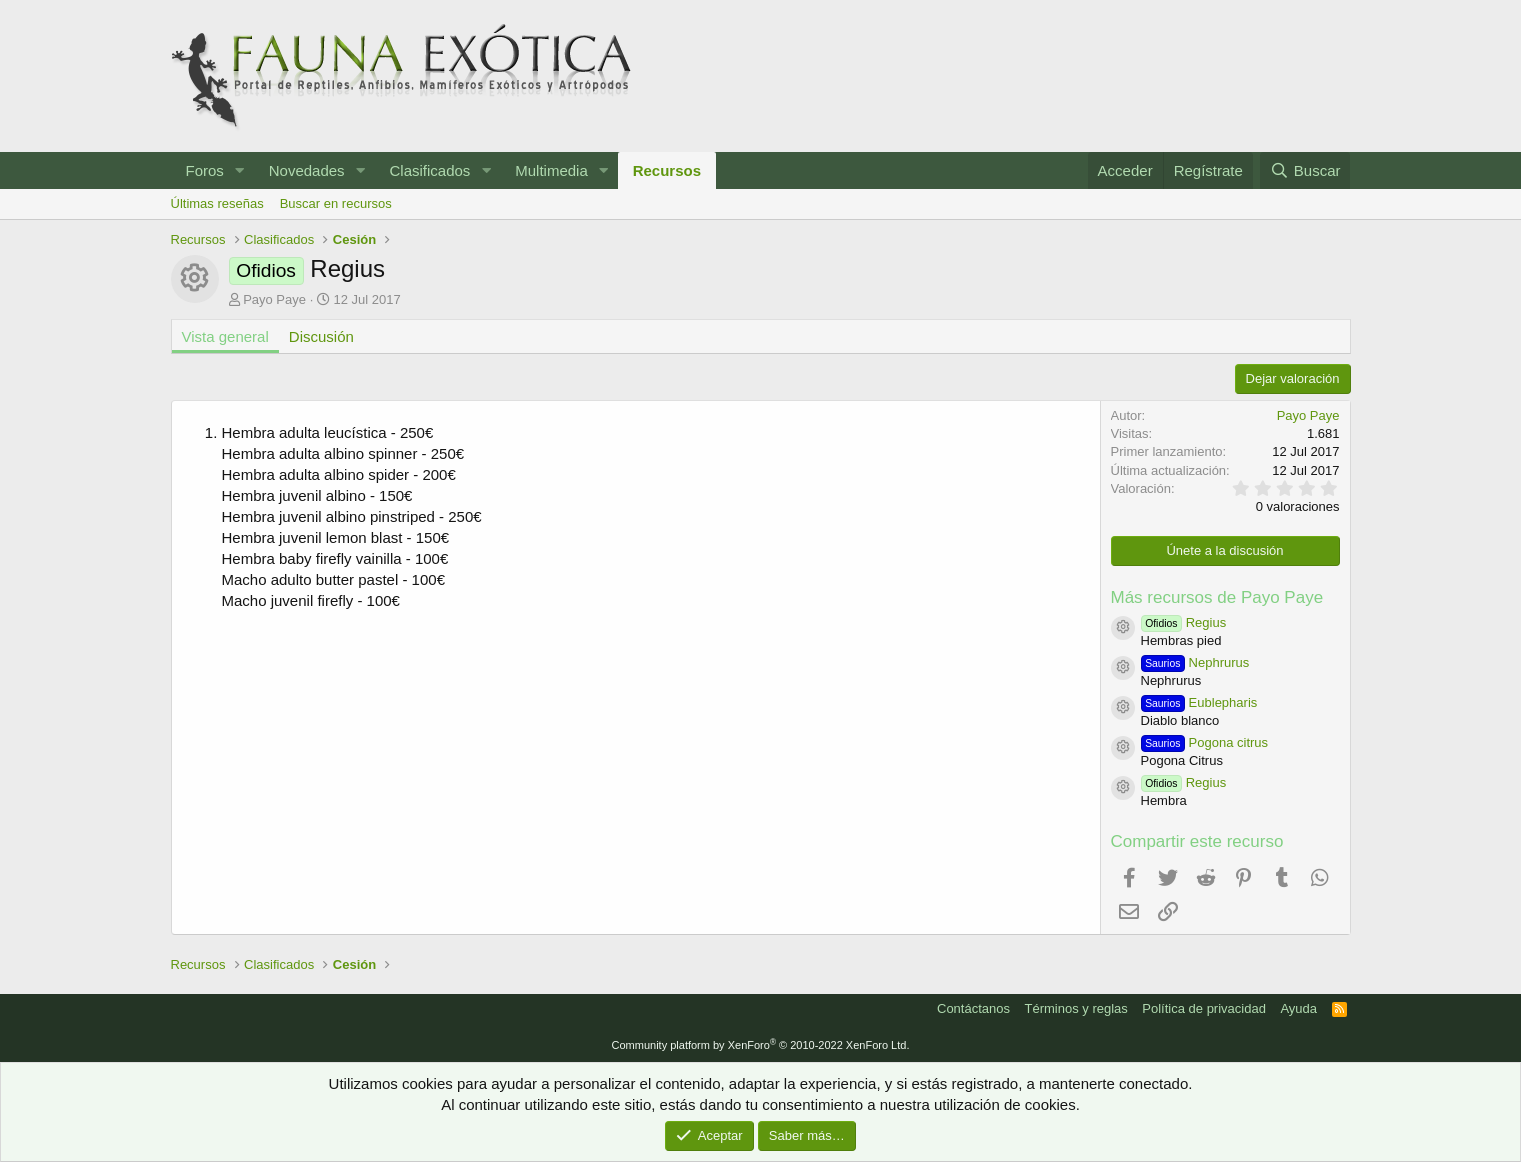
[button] (240, 170)
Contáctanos (973, 1008)
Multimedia (551, 170)
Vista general (225, 336)
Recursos (667, 170)
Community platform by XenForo (761, 1045)
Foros (205, 170)
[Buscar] (1305, 170)
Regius (1184, 622)
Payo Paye (274, 299)
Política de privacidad (1204, 1008)
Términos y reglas (1076, 1008)
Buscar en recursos (336, 203)
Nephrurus (1195, 662)
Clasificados (429, 170)
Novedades (307, 170)
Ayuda (1298, 1008)
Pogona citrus (1205, 742)
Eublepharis (1199, 702)
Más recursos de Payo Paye (1217, 597)
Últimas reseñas (217, 203)
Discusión (321, 336)
